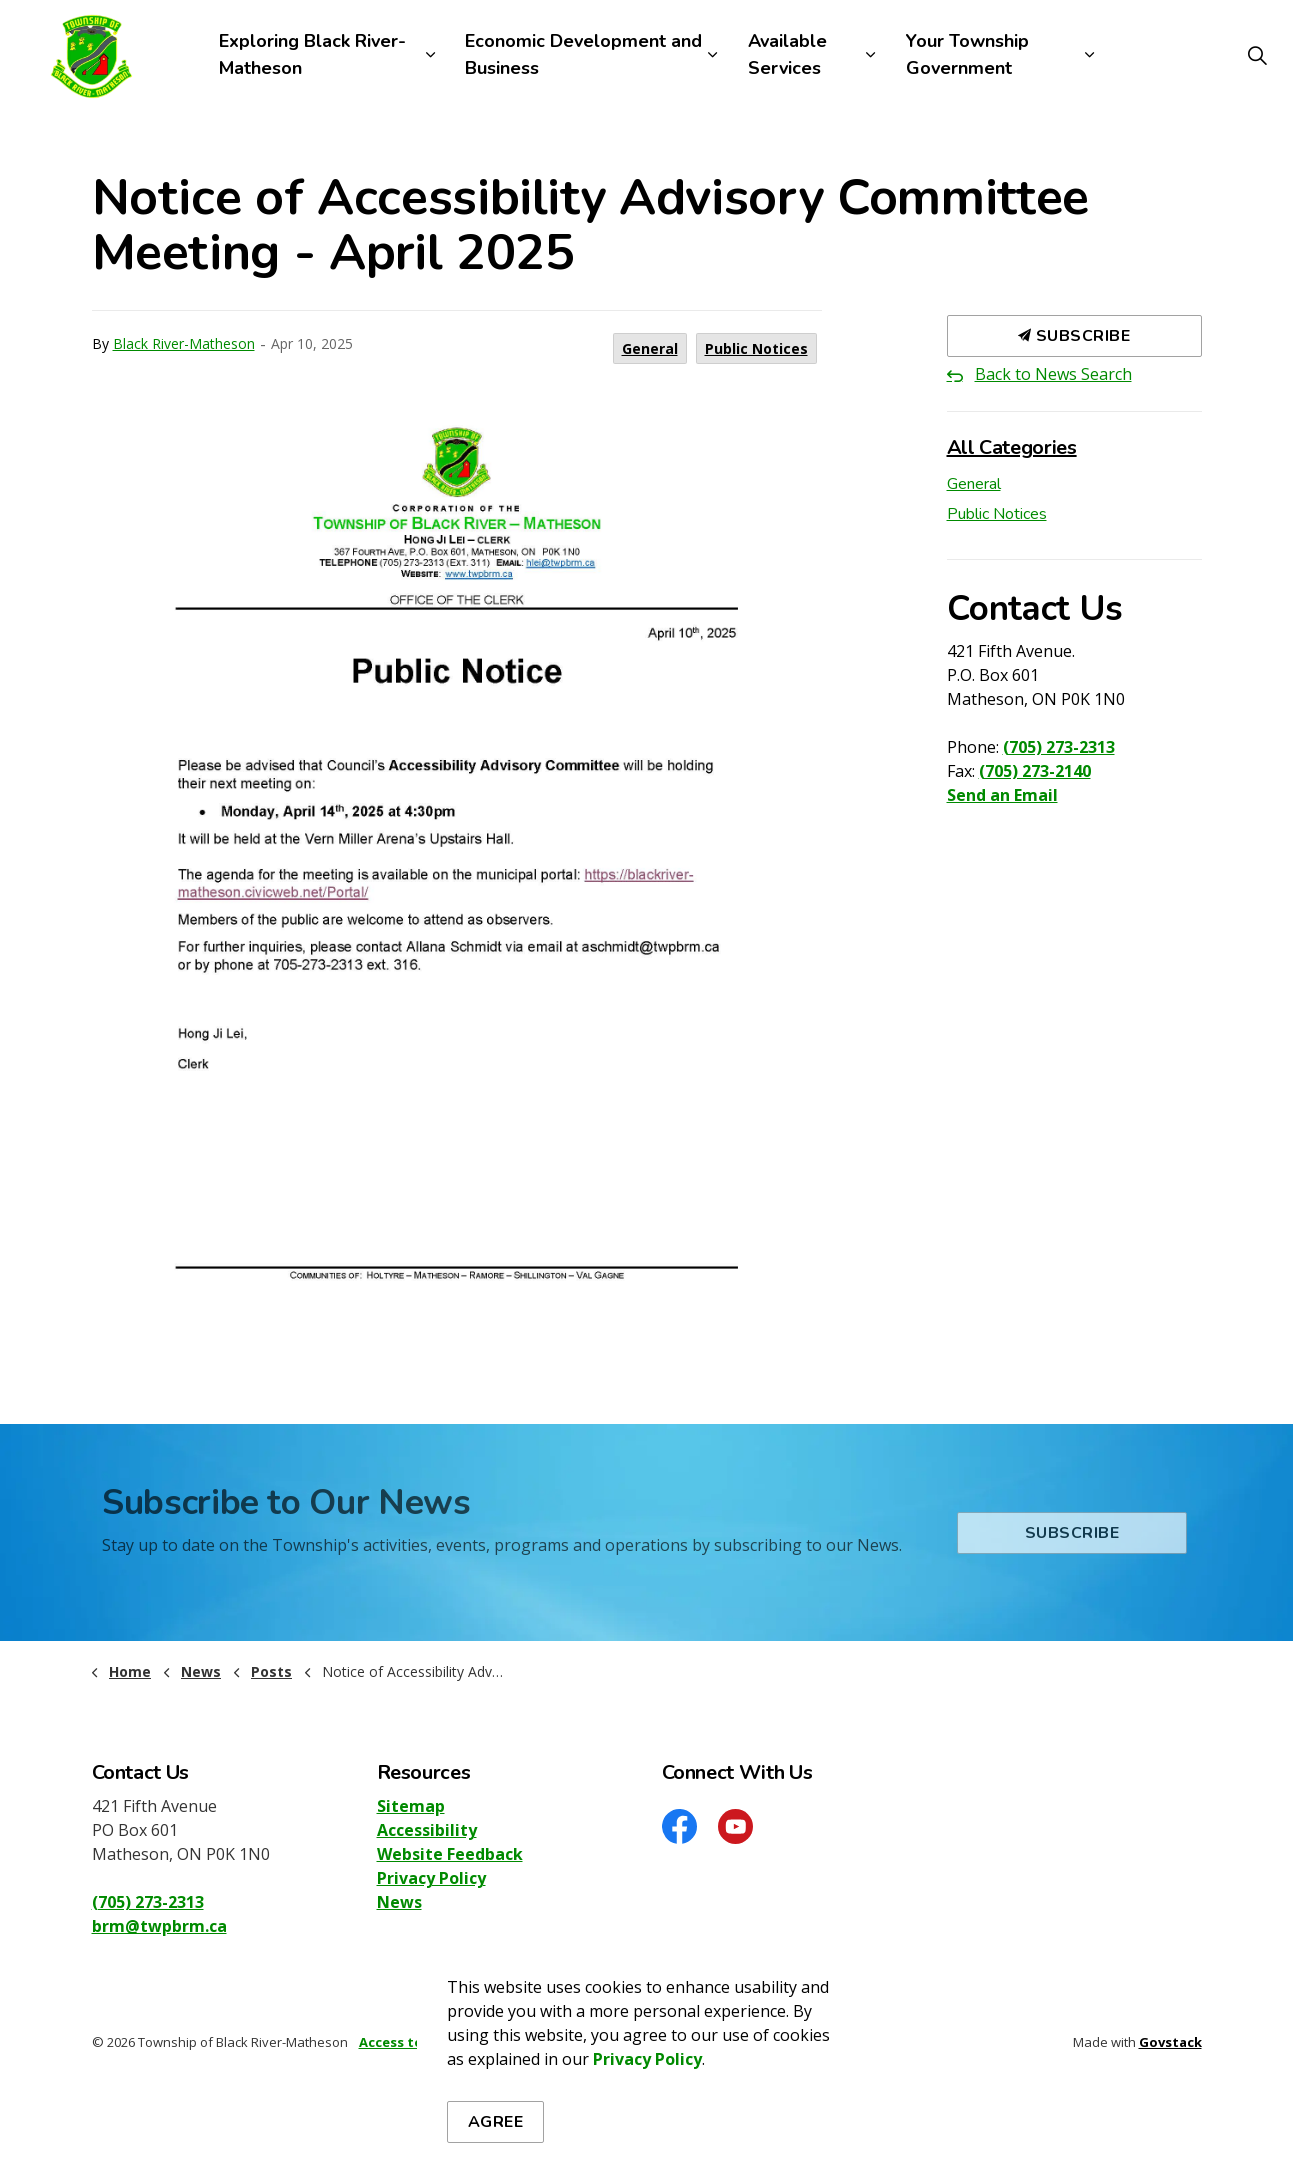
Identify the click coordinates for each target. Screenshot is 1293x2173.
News (399, 1902)
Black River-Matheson (184, 343)
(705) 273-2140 (1035, 771)
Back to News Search (1053, 374)
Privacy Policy (431, 1878)
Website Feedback (450, 1854)
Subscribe (1074, 336)
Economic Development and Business (583, 54)
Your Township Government (967, 54)
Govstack (1170, 2042)
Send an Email (1002, 795)
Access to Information (434, 2042)
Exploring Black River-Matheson (312, 54)
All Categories (1012, 447)
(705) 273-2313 (1059, 747)
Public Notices (756, 348)
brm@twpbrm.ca (159, 1926)
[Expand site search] (1257, 55)
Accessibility (427, 1830)
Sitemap (411, 1806)
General (650, 348)
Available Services (787, 54)
